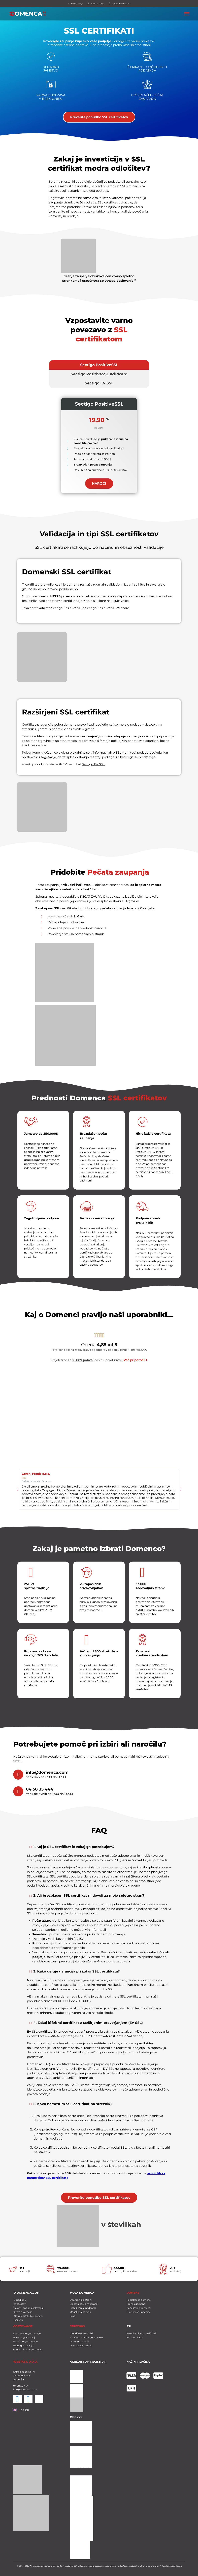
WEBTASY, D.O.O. (25, 2360)
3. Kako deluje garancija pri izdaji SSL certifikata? (76, 1971)
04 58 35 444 (39, 1788)
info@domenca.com (47, 1772)
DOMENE (132, 2291)
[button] (17, 1489)
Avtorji (163, 2565)
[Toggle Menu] (186, 13)
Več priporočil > (136, 1360)
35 (21, 2384)
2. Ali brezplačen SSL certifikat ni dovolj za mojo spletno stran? (88, 1895)
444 (25, 2384)
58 (18, 2384)
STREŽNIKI (77, 2325)
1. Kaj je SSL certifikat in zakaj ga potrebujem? (74, 1847)
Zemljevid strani (174, 2565)
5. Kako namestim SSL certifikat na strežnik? (72, 2104)
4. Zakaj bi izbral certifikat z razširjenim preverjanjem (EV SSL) (88, 2023)
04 (14, 2384)
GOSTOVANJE (23, 2325)
